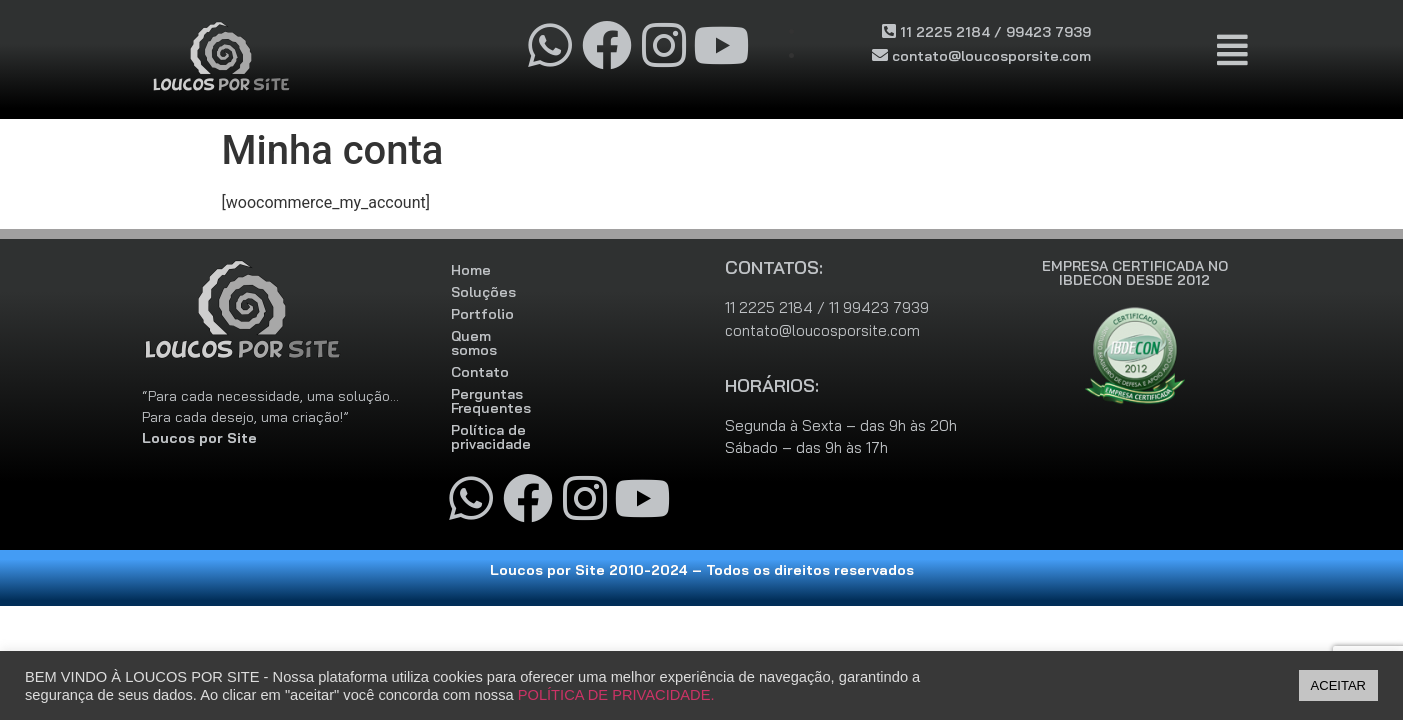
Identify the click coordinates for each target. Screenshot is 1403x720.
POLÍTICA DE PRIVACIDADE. (616, 695)
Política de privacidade (530, 402)
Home (471, 270)
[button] (1233, 51)
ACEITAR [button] (1338, 685)
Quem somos (496, 336)
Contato (480, 358)
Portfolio (482, 314)
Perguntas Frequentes (529, 380)
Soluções (483, 292)
